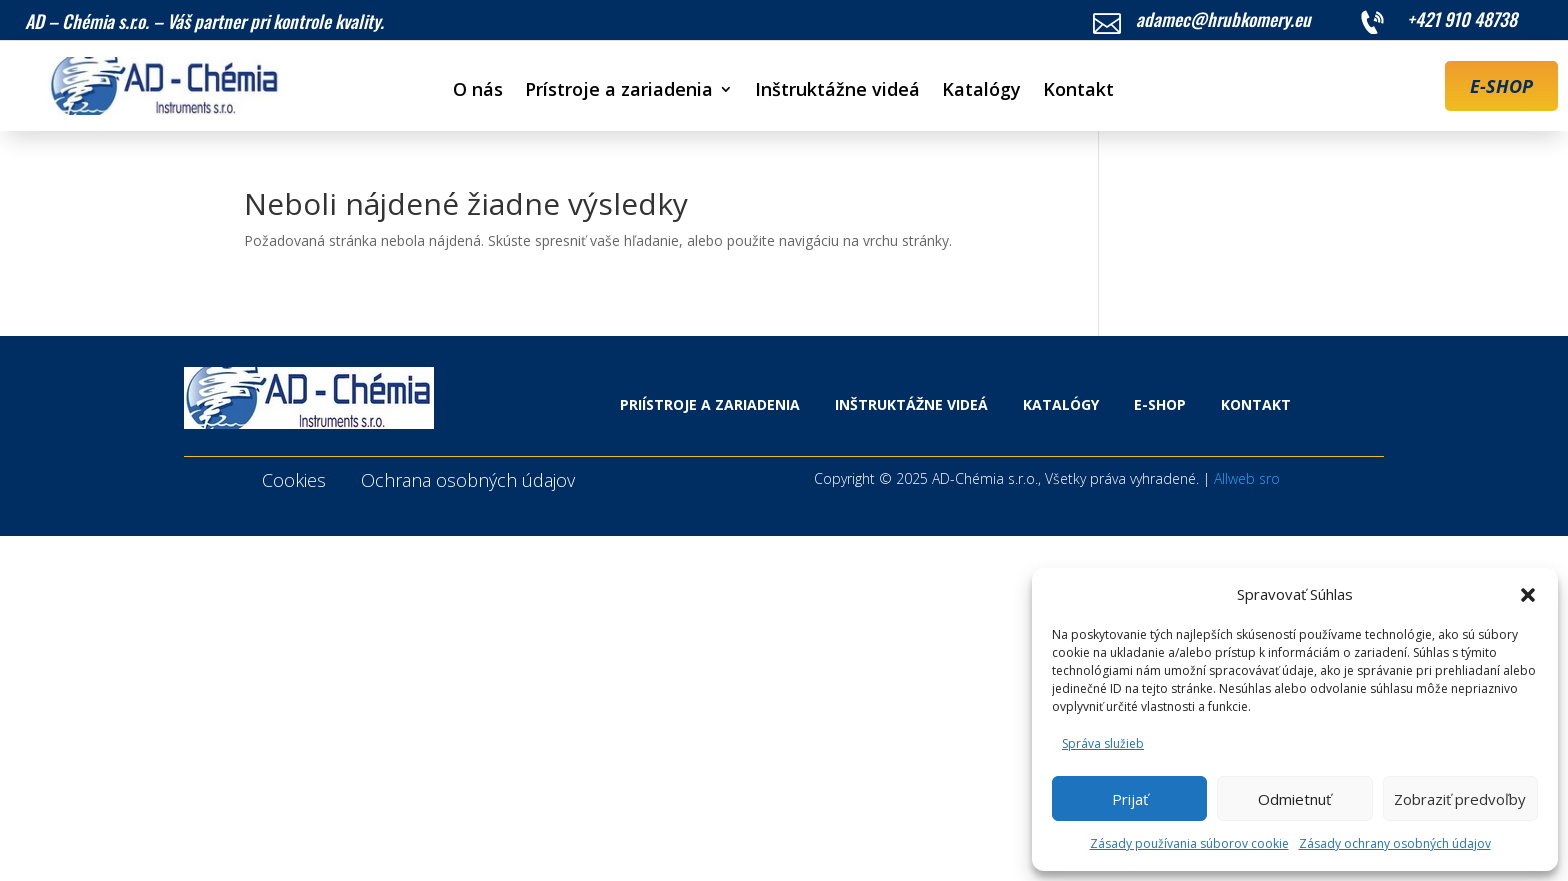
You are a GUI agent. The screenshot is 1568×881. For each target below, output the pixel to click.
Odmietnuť (1294, 799)
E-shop (1160, 404)
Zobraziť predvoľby (1460, 799)
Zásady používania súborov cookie (1189, 843)
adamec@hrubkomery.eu (1223, 19)
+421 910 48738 (1462, 19)
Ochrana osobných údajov (468, 480)
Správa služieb (1103, 743)
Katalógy (981, 91)
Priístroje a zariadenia (710, 404)
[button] (1528, 595)
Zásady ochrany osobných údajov (1395, 843)
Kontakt (1078, 91)
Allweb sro (1247, 478)
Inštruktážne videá (837, 91)
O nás (478, 91)
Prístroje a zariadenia (619, 91)
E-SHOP (1501, 86)
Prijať (1130, 799)
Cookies (294, 480)
